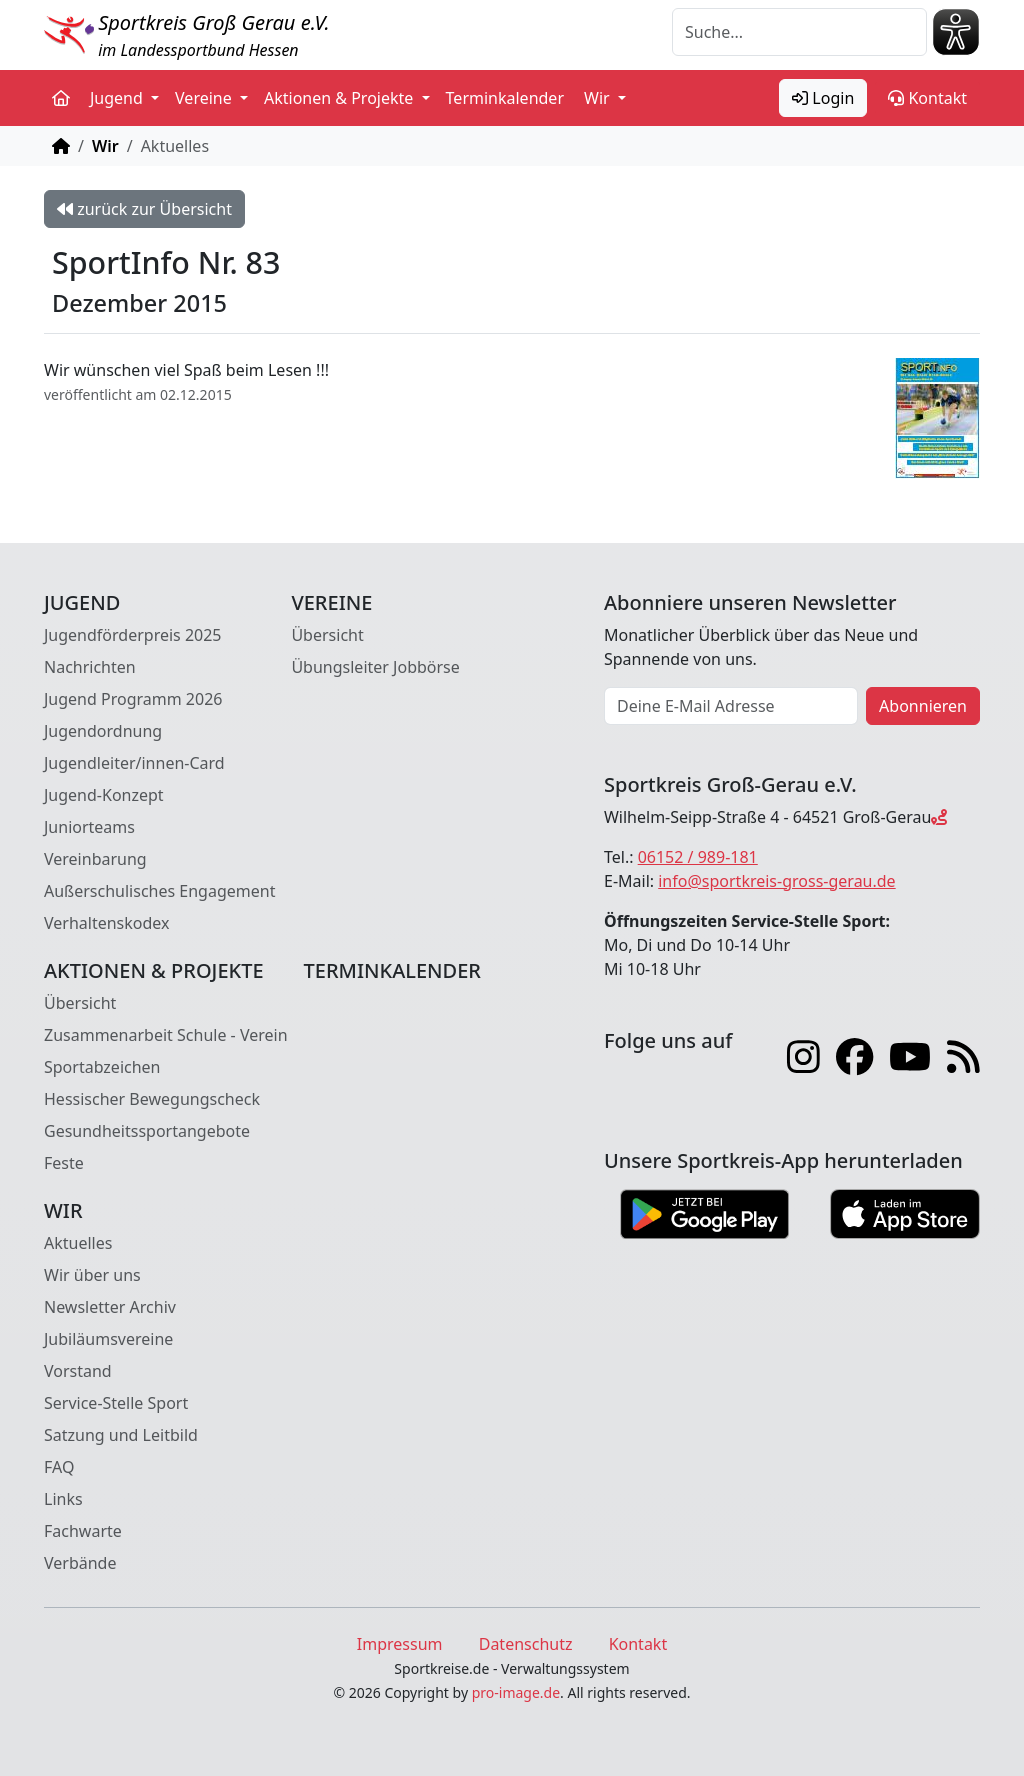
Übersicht (327, 635)
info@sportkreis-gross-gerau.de (776, 881)
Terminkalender (505, 98)
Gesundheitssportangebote (147, 1131)
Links (63, 1499)
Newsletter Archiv (110, 1307)
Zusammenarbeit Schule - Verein (166, 1035)
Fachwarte (83, 1531)
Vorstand (78, 1371)
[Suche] (799, 32)
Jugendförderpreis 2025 (133, 635)
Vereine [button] (205, 98)
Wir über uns (92, 1275)
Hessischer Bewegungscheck (152, 1099)
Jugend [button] (118, 98)
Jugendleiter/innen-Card (134, 763)
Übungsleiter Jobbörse (375, 667)
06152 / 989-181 (698, 857)
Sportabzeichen (102, 1067)
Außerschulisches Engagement (159, 891)
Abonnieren (923, 706)
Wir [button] (599, 98)
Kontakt (927, 98)
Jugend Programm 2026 (133, 699)
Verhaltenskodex (107, 923)
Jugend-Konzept (104, 795)
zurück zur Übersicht (144, 209)
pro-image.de (516, 1692)
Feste (64, 1163)
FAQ (59, 1467)
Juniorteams (89, 827)
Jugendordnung (103, 731)
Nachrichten (90, 667)
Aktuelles (78, 1243)
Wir (105, 146)
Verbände (80, 1563)
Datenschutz (526, 1644)
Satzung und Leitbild (121, 1435)
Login (823, 98)
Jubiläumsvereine (108, 1339)
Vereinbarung (95, 859)
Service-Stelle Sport (116, 1403)
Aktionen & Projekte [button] (341, 98)
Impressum (400, 1644)
